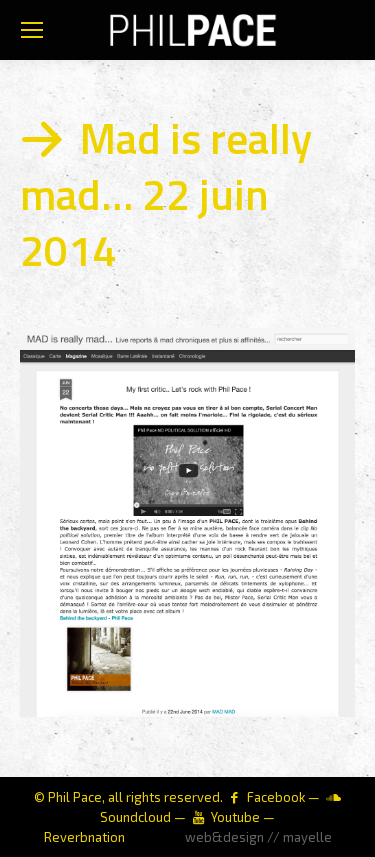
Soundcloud (135, 817)
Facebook (276, 797)
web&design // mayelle (258, 837)
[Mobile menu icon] (32, 30)
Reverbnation (84, 837)
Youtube (235, 817)
